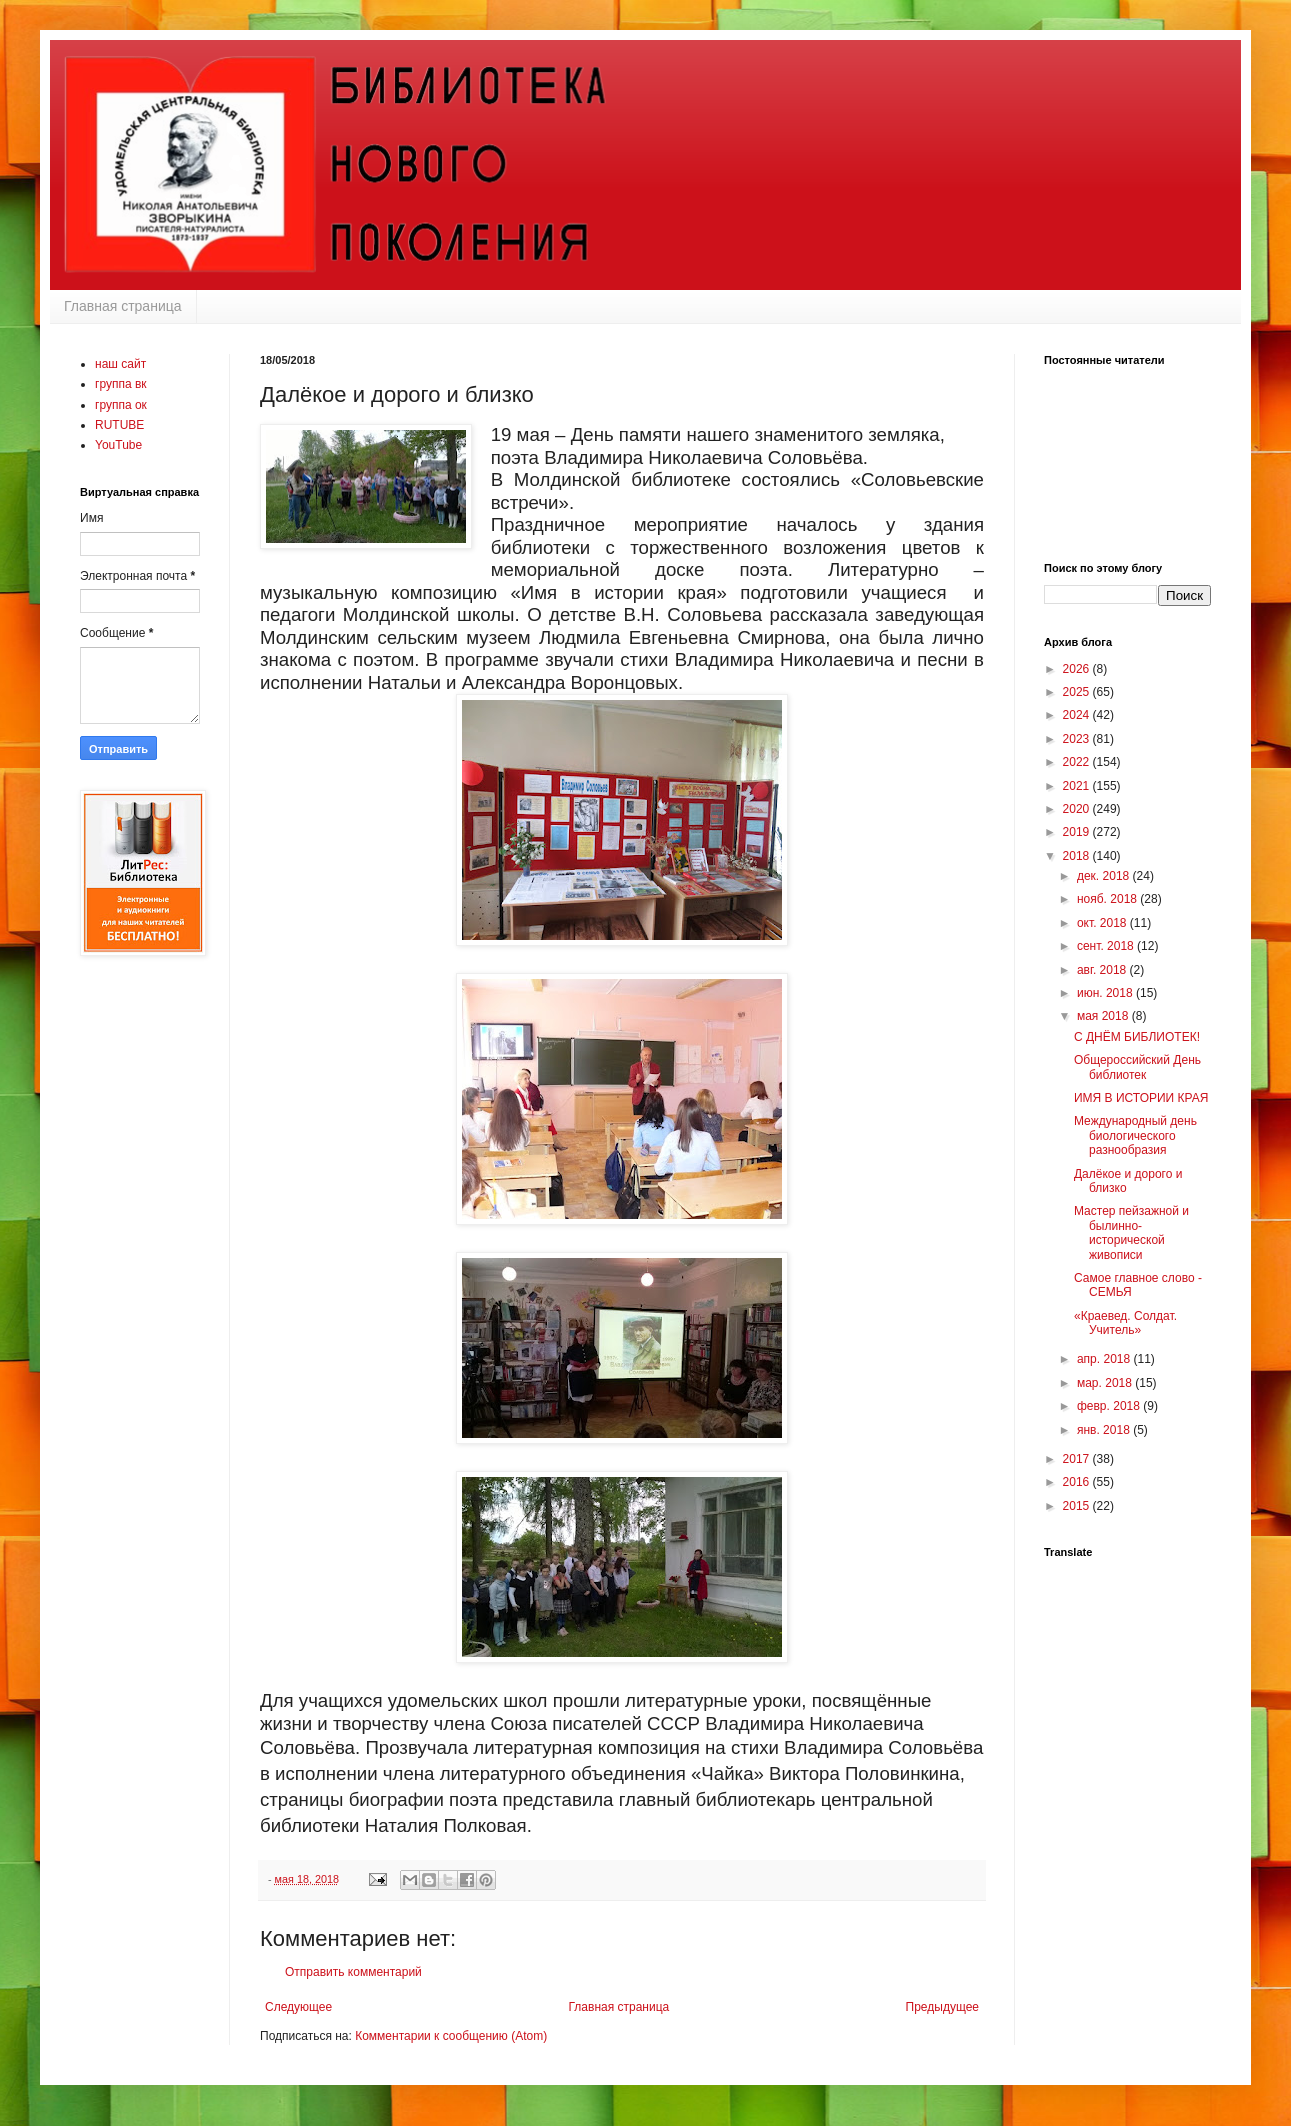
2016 (1078, 1482)
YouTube (118, 445)
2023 (1078, 739)
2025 (1078, 692)
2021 (1078, 786)
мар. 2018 (1106, 1383)
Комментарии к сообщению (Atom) (451, 2036)
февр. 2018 (1110, 1406)
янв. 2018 (1105, 1430)
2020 (1078, 809)
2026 (1078, 669)
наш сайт (120, 364)
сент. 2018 (1107, 946)
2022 (1078, 762)
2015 (1078, 1506)
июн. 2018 (1106, 993)
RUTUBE (119, 425)
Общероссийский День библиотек (1137, 1067)
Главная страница (123, 306)
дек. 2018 (1105, 876)
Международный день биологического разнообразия (1135, 1135)
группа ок (121, 405)
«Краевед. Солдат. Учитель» (1125, 1323)
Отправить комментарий (353, 1972)
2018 (1078, 856)
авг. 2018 (1103, 970)
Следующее (298, 2007)
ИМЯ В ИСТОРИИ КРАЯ (1141, 1098)
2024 (1078, 715)
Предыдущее (942, 2007)
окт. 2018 (1103, 923)
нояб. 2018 (1108, 899)
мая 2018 (1104, 1016)
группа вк (121, 384)
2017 (1078, 1459)
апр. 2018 (1105, 1359)
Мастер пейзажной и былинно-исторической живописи (1131, 1232)
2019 (1078, 832)
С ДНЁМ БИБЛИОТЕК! (1137, 1037)
